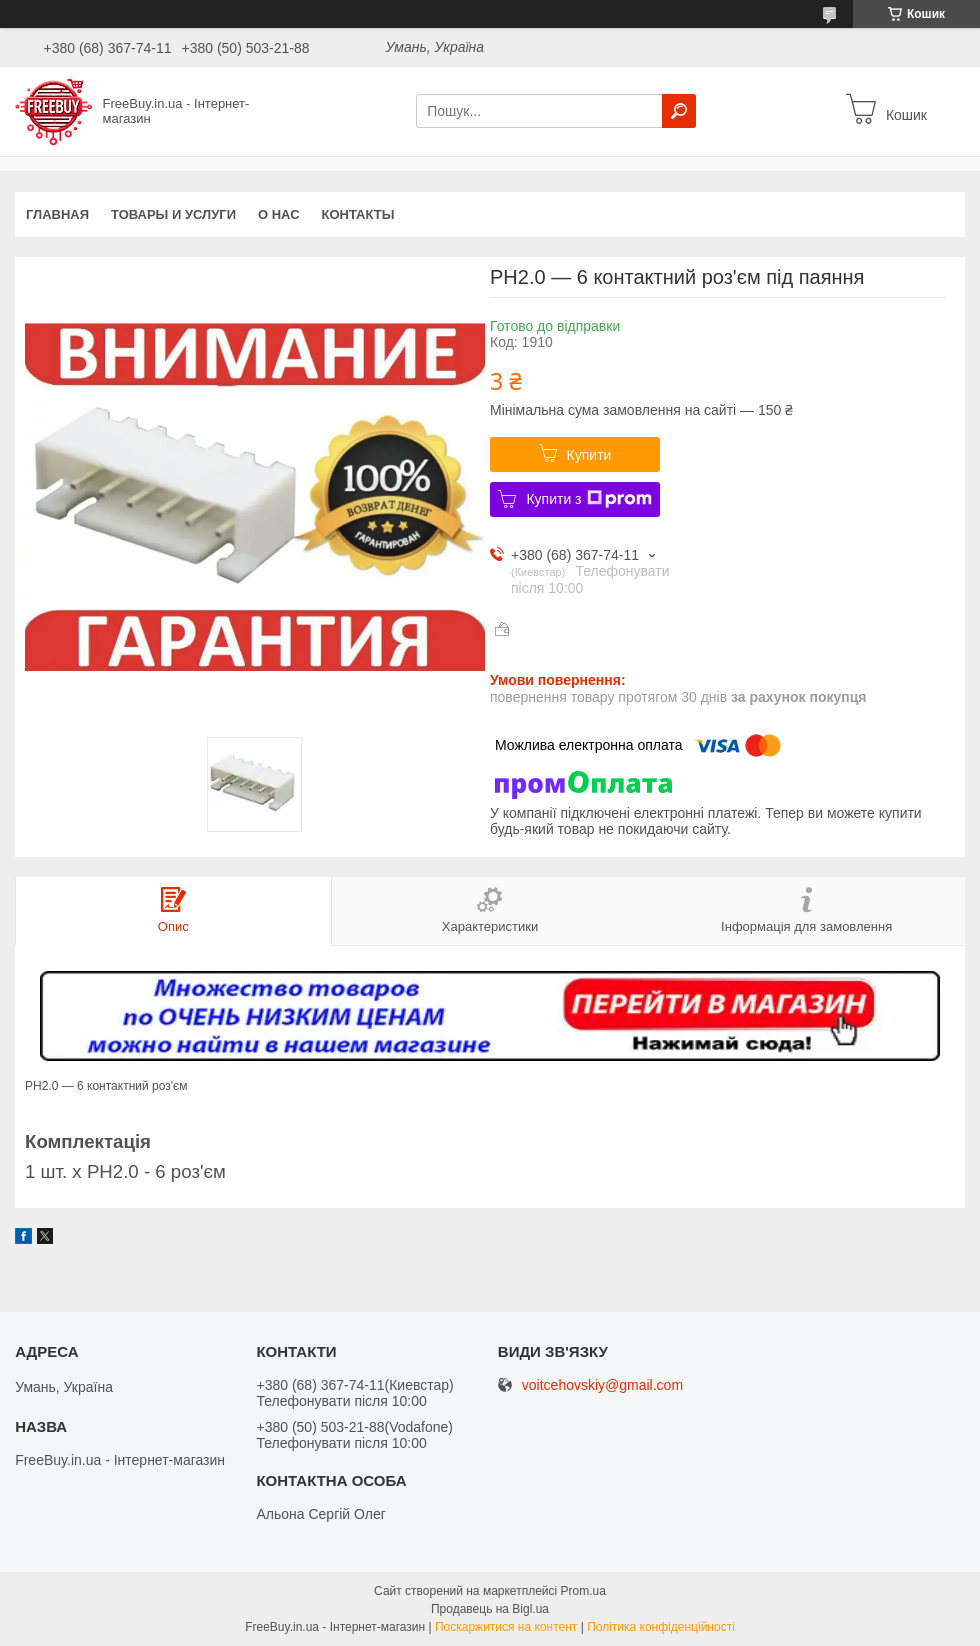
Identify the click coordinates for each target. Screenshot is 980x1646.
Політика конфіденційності (661, 1627)
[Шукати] (679, 111)
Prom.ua (583, 1591)
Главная (57, 214)
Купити (589, 455)
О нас (279, 214)
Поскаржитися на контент (506, 1627)
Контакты (358, 214)
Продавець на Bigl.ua (490, 1609)
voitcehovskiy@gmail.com (602, 1385)
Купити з (588, 499)
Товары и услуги (173, 214)
